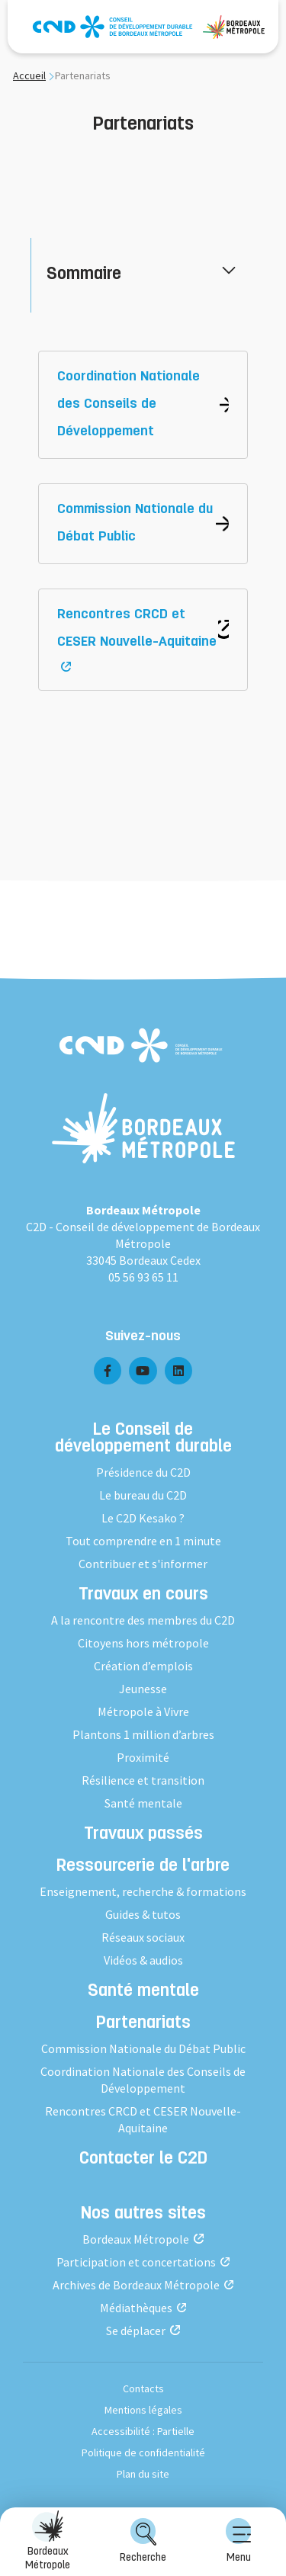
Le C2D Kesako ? (143, 1517)
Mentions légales (143, 2410)
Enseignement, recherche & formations (143, 1891)
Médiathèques (136, 2307)
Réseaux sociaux (143, 1937)
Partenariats (143, 2024)
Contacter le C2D (143, 2159)
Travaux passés (143, 1835)
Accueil (29, 75)
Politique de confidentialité (143, 2452)
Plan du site (143, 2474)
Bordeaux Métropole (48, 2540)
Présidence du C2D (143, 1472)
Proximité (143, 1757)
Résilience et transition (143, 1780)
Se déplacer (135, 2330)
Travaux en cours (143, 1595)
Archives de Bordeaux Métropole (136, 2284)
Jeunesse (143, 1688)
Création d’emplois (143, 1665)
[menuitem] (238, 2541)
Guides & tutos (143, 1914)
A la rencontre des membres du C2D (143, 1620)
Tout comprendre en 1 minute (143, 1540)
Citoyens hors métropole (143, 1643)
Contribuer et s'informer (143, 1563)
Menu (239, 2540)
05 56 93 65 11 (143, 1277)
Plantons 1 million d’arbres (143, 1734)
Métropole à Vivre (143, 1711)
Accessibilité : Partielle (143, 2431)
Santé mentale (143, 1803)
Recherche (143, 2540)
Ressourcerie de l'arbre (143, 1867)
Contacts (143, 2388)
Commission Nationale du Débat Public (143, 2048)
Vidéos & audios (143, 1960)
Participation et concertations (136, 2262)
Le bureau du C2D (143, 1495)
